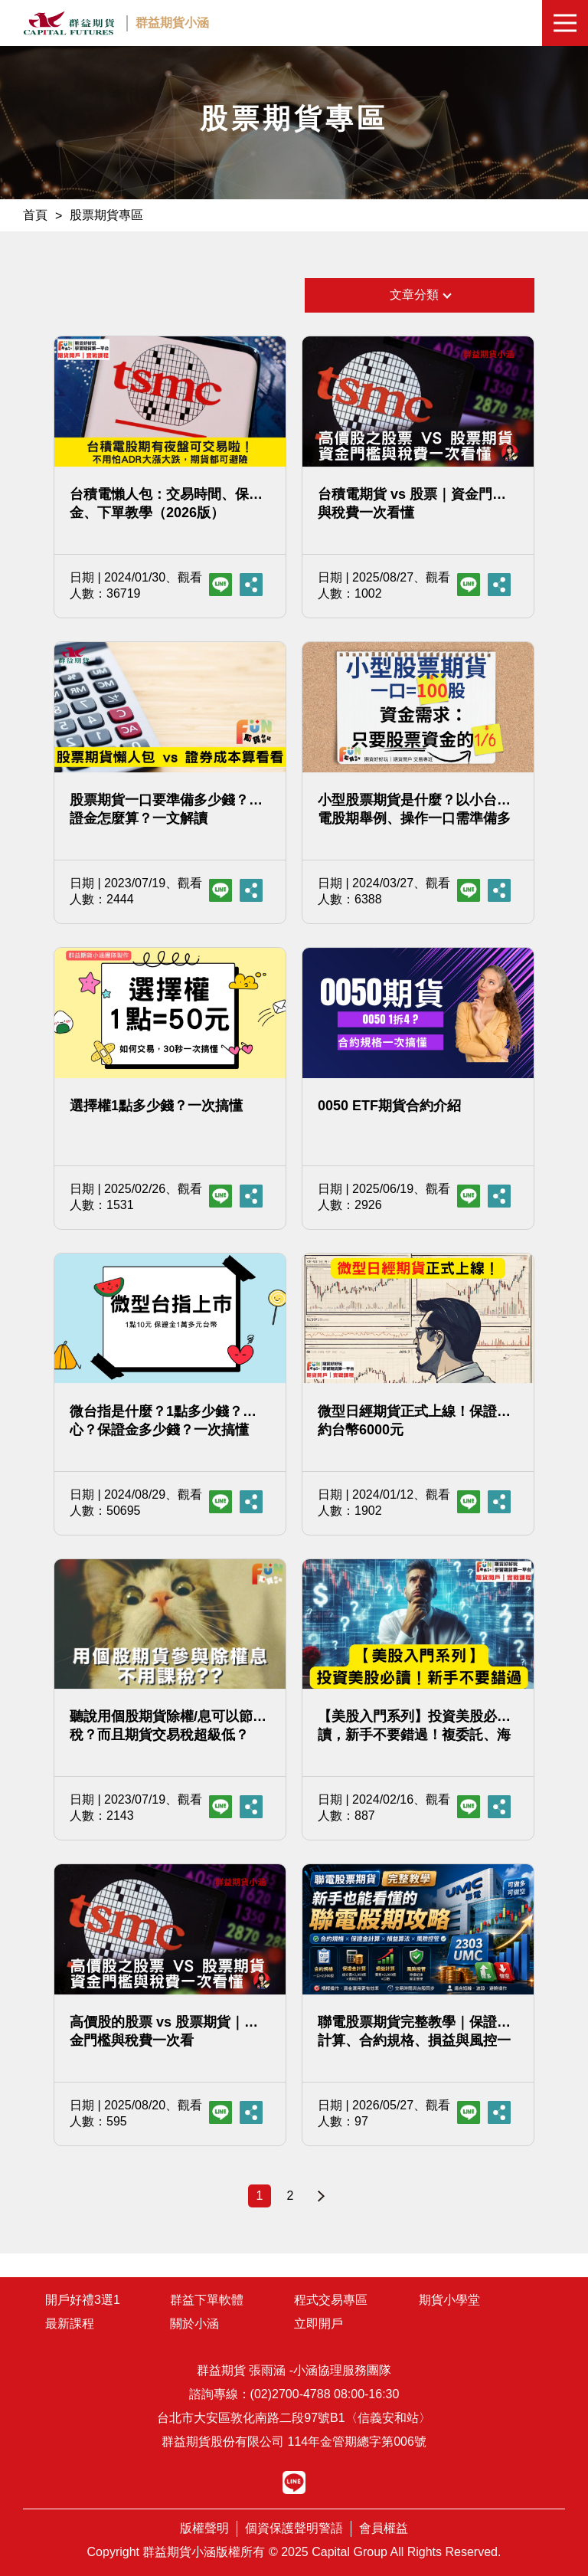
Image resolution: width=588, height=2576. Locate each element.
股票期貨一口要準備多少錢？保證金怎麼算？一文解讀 (166, 809)
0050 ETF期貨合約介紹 (389, 1105)
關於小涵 (194, 2323)
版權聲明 (204, 2528)
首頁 (35, 214)
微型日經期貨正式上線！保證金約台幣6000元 (414, 1420)
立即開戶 (318, 2323)
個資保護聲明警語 (294, 2528)
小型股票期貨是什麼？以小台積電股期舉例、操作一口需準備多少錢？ (414, 810)
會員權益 (383, 2528)
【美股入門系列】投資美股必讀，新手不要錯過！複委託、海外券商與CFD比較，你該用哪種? (414, 1726)
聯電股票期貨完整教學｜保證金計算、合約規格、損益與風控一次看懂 (414, 2032)
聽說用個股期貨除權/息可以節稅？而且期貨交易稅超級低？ (161, 1725)
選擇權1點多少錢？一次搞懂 (156, 1105)
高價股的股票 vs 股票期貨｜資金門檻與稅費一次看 (164, 2031)
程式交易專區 (331, 2299)
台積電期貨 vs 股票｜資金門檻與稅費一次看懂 (412, 503)
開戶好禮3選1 (82, 2299)
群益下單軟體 (206, 2299)
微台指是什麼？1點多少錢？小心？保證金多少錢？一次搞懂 (163, 1420)
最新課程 (69, 2323)
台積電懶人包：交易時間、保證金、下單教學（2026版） (166, 503)
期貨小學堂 (449, 2299)
